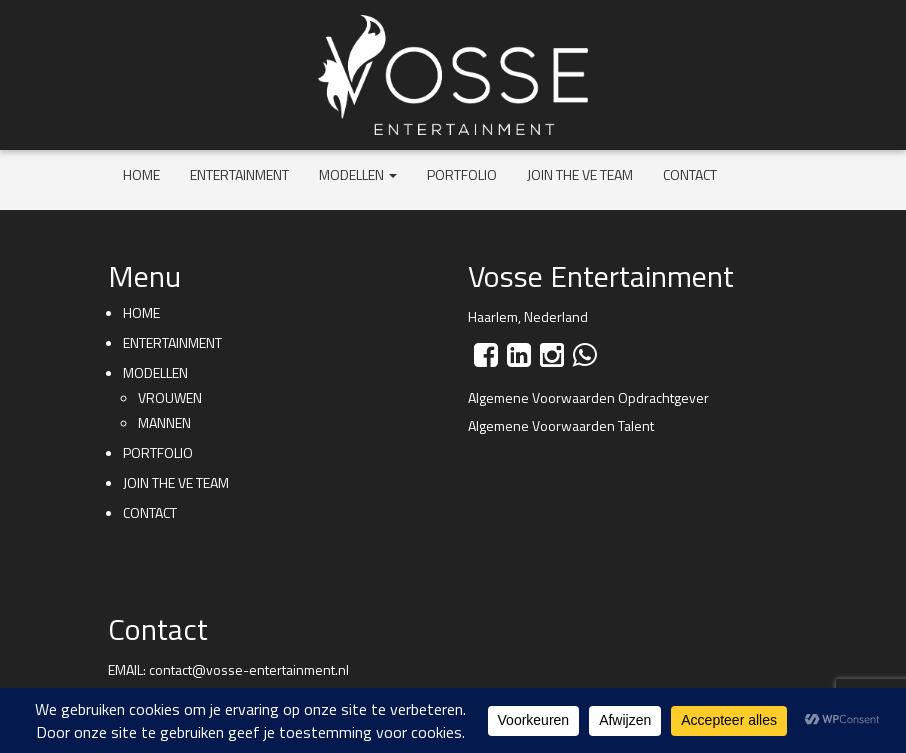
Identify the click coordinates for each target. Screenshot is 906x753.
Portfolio (462, 174)
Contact (690, 174)
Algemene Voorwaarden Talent (561, 425)
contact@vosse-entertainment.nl (249, 669)
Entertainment (239, 174)
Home (141, 174)
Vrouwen (170, 397)
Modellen (358, 174)
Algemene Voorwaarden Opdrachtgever (588, 397)
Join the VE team (580, 174)
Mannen (164, 422)
